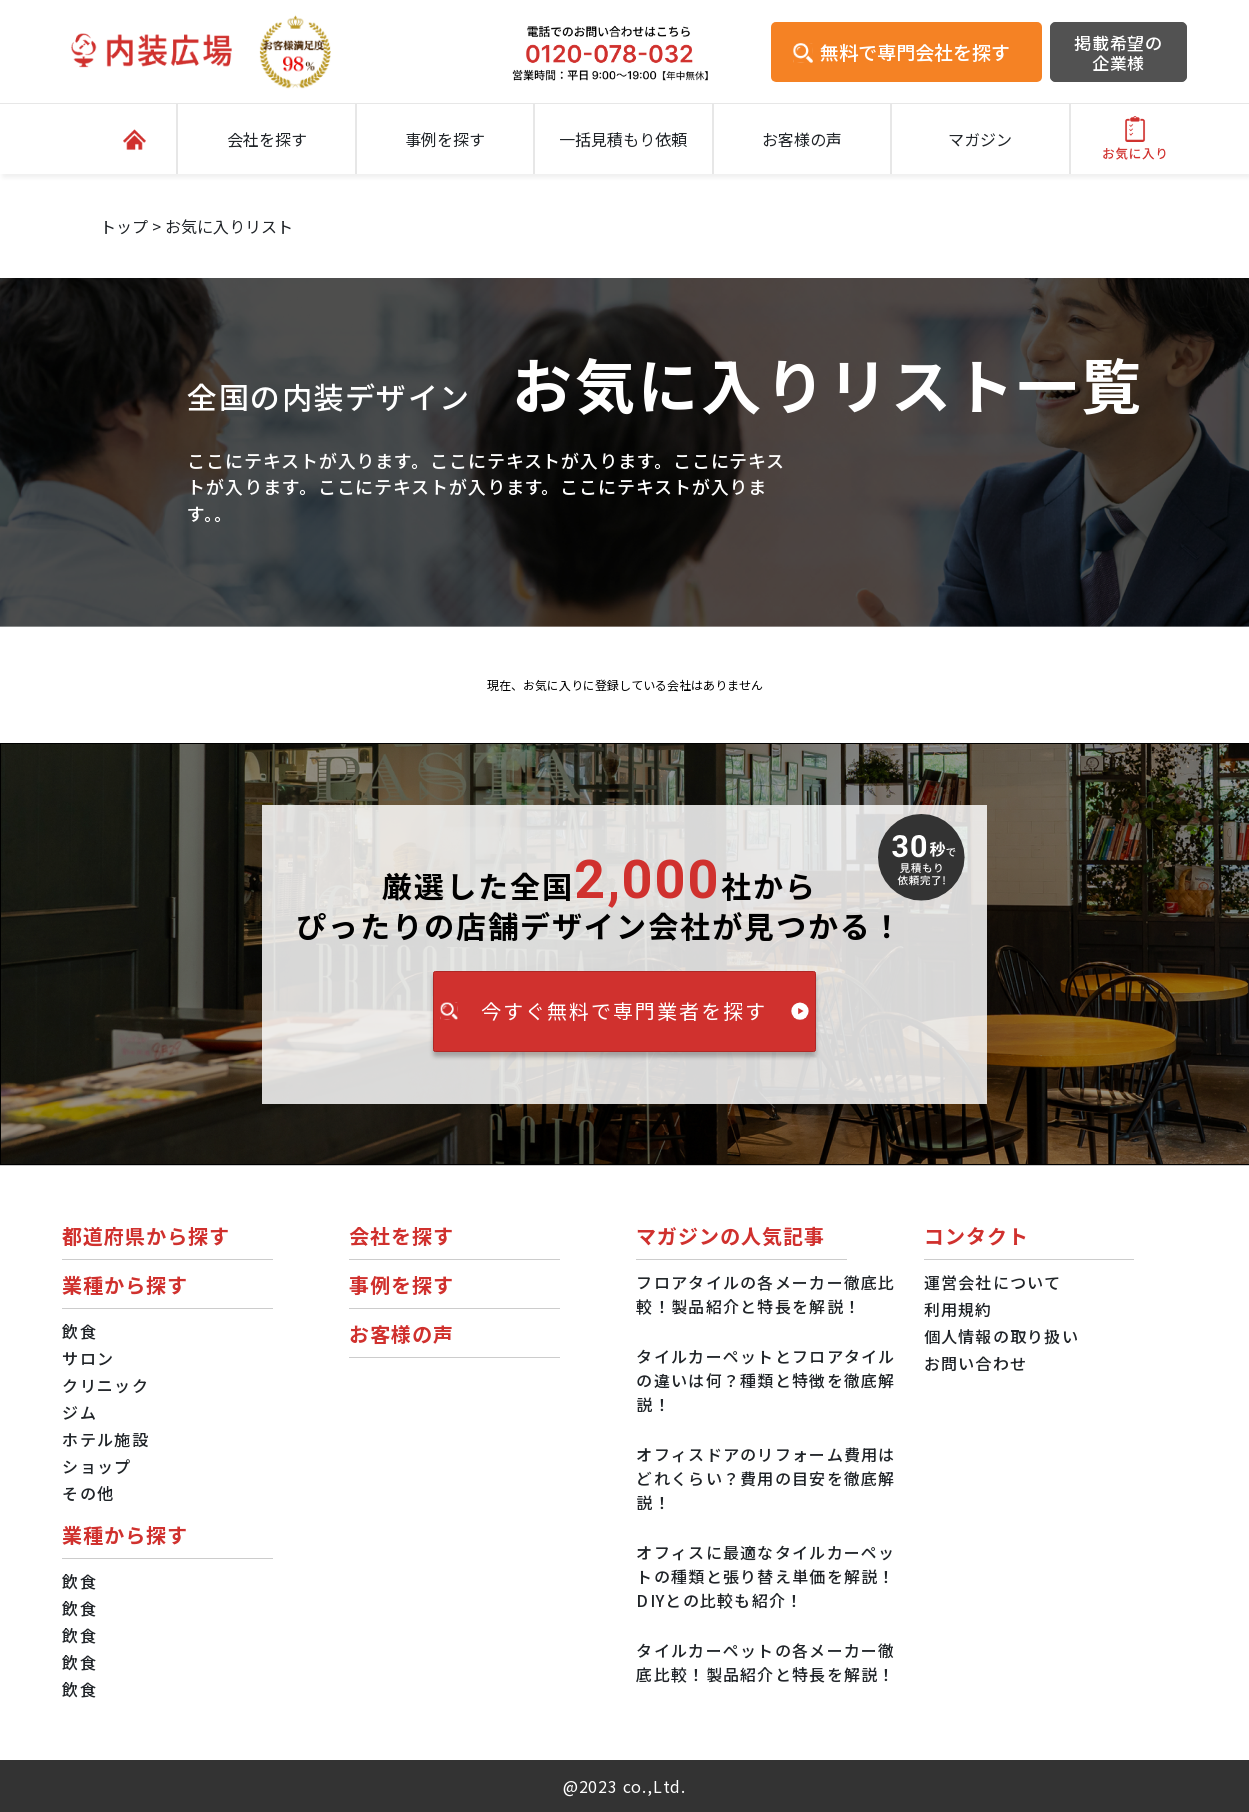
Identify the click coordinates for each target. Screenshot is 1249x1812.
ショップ (96, 1466)
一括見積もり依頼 (623, 139)
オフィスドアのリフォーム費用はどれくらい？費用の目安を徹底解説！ (765, 1478)
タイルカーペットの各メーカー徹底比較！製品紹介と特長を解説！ (765, 1662)
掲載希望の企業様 (1119, 53)
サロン (88, 1358)
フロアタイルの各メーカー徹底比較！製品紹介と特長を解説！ (765, 1294)
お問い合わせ (976, 1363)
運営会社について (993, 1282)
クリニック (105, 1385)
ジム (79, 1412)
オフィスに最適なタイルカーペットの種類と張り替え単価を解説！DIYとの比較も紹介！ (765, 1576)
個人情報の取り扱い (1002, 1336)
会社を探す (267, 139)
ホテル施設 (105, 1439)
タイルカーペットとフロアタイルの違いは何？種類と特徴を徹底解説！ (765, 1380)
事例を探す (445, 139)
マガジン (980, 139)
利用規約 (958, 1309)
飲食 (79, 1331)
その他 (88, 1493)
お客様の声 (802, 139)
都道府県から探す (146, 1235)
